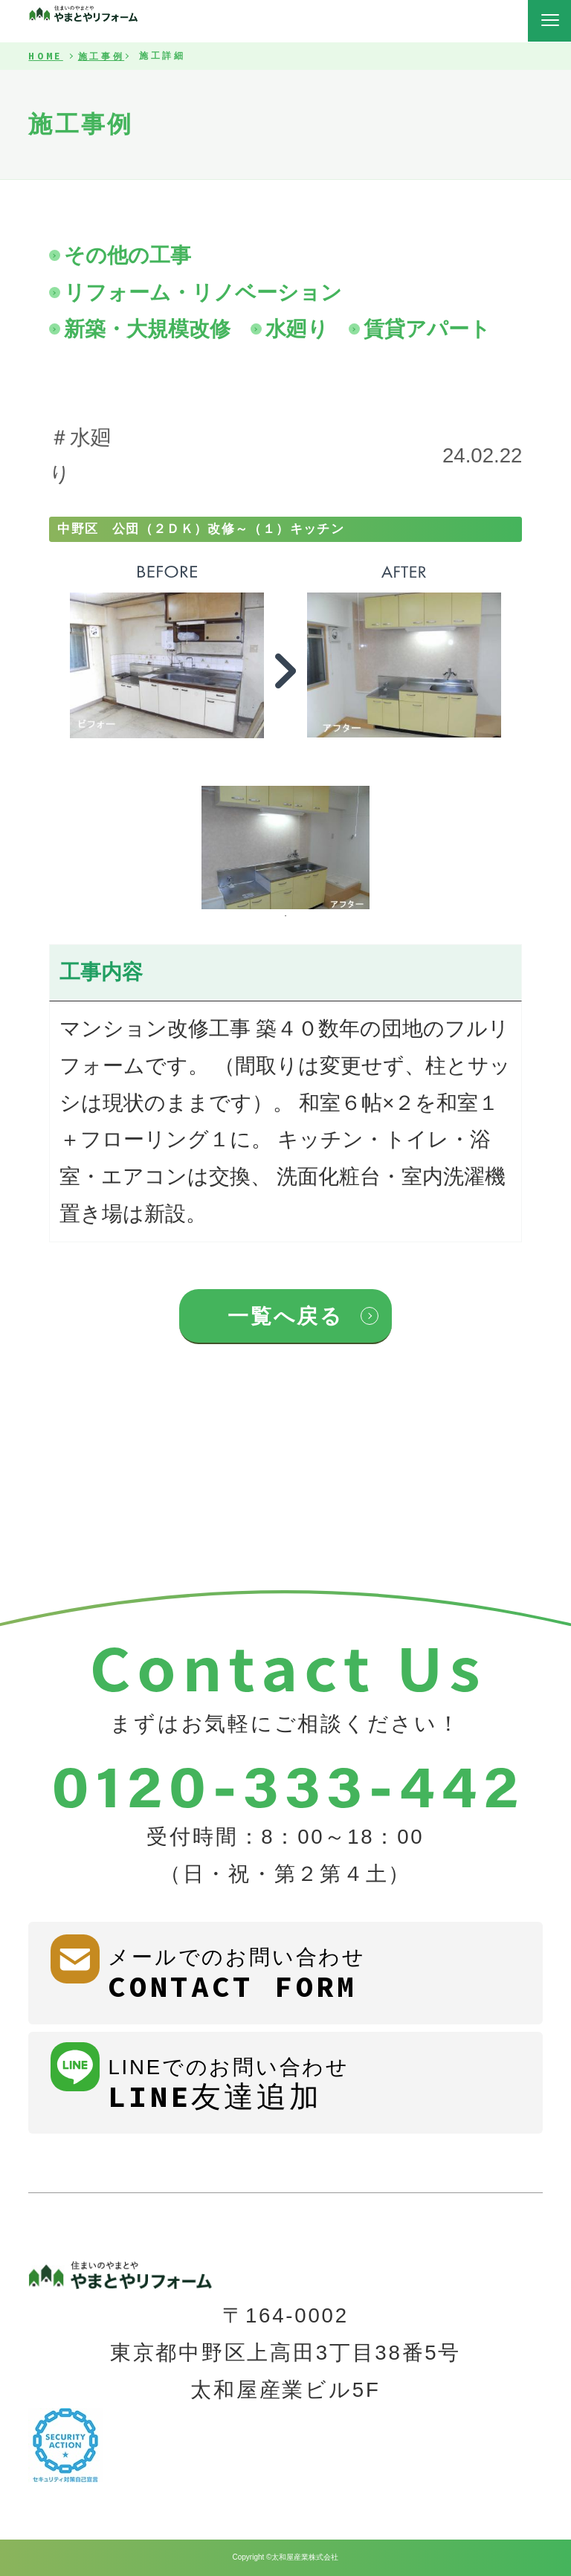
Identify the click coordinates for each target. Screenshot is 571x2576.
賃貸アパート (427, 328)
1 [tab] (285, 915)
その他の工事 (127, 255)
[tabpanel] (286, 847)
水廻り (297, 328)
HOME (45, 56)
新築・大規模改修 (147, 328)
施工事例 (101, 56)
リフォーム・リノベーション (203, 292)
